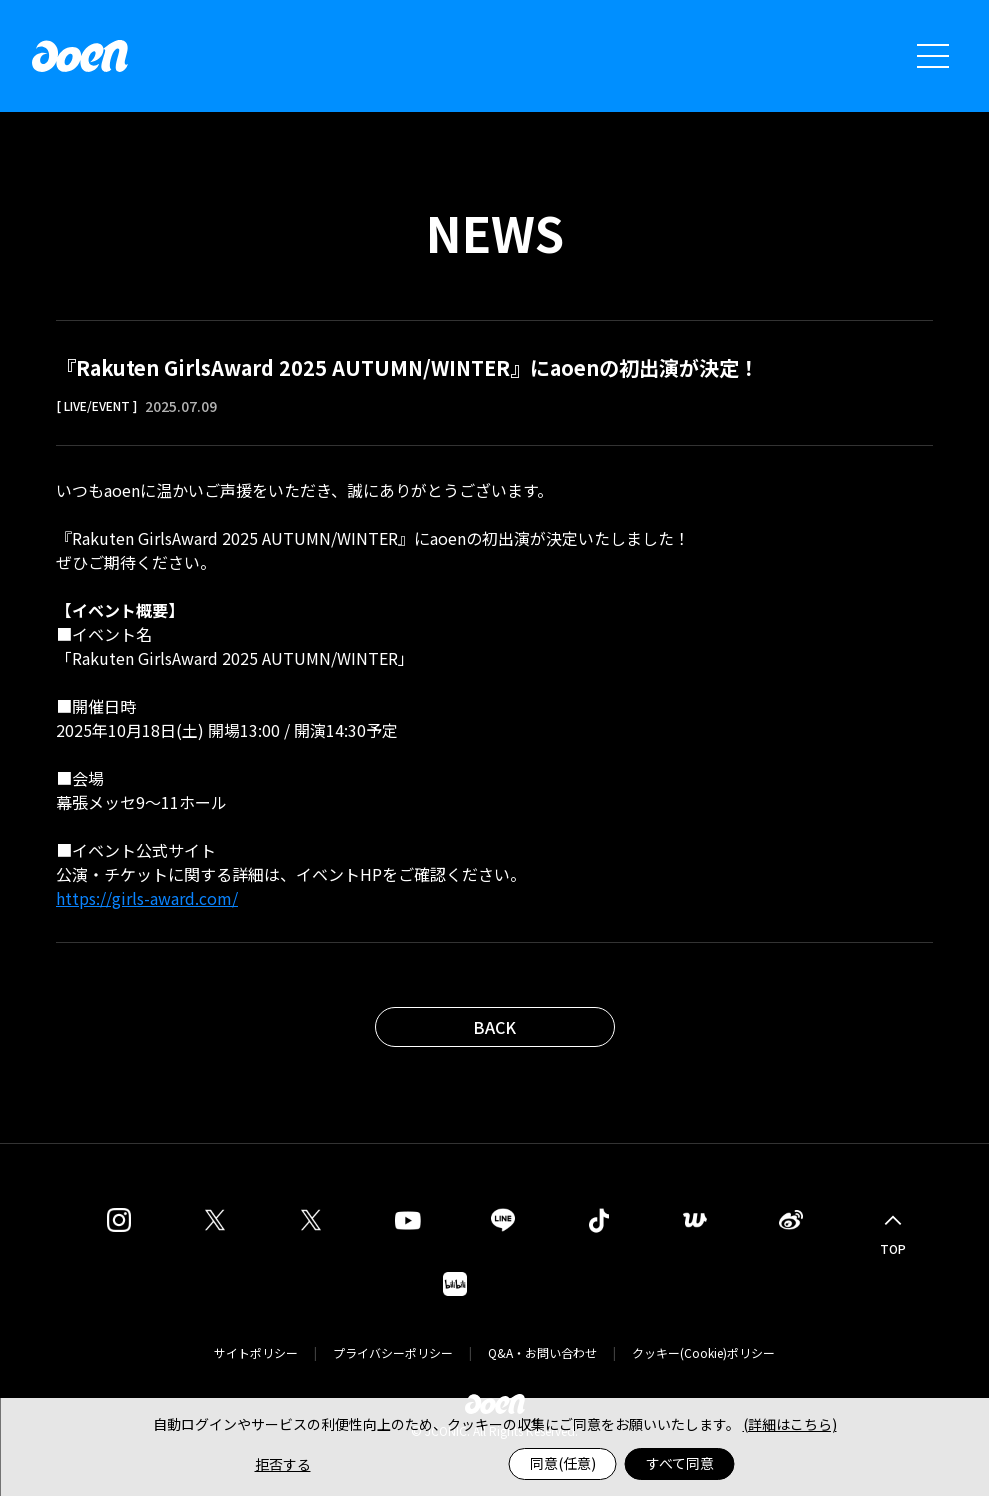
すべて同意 (680, 1463)
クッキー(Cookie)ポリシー (703, 1352)
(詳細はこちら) (790, 1424)
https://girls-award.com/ (147, 898)
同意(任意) (563, 1463)
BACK (494, 1027)
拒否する (283, 1464)
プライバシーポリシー (393, 1352)
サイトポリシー (256, 1352)
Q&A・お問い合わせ (542, 1352)
